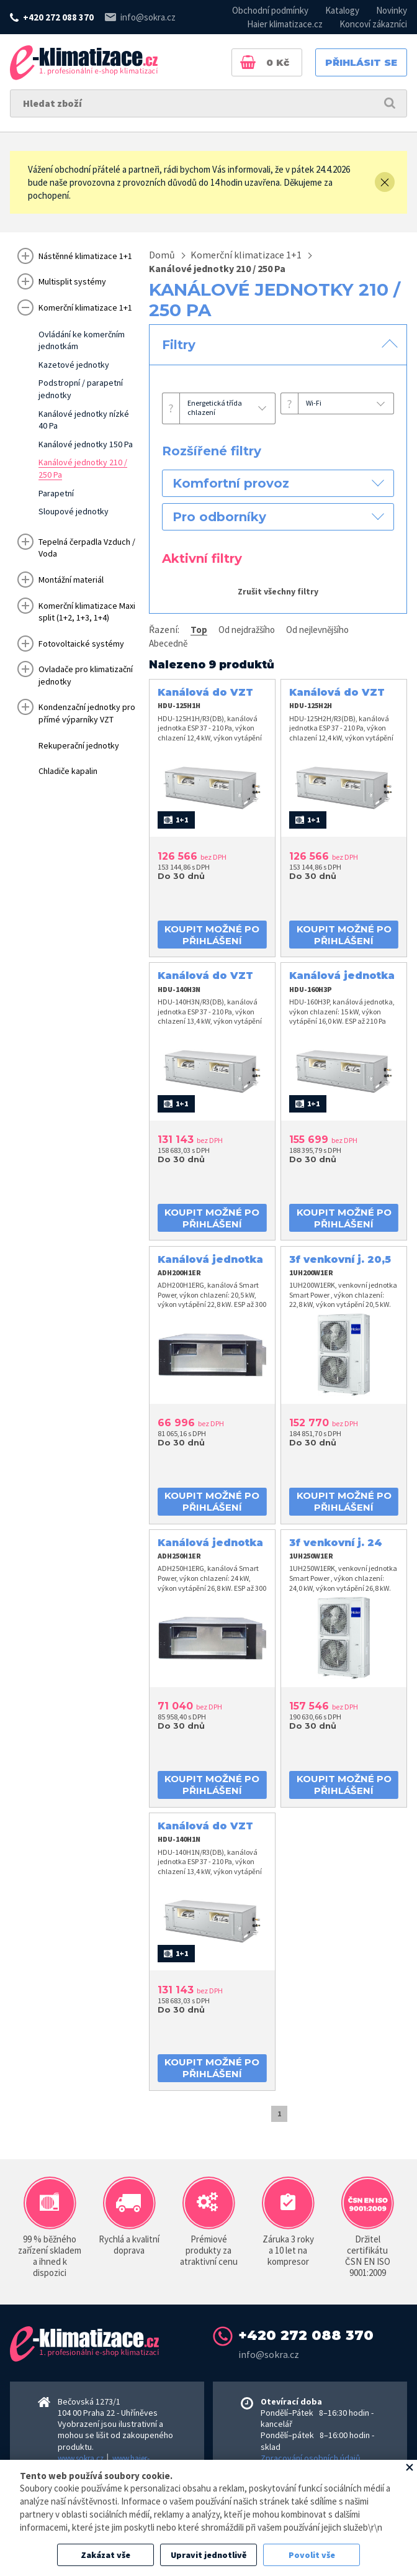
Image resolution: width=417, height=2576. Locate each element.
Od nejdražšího (246, 629)
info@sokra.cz (148, 17)
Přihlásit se (361, 62)
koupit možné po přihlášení (211, 935)
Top (199, 629)
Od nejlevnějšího (317, 629)
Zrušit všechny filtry (278, 591)
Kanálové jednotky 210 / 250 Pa (217, 268)
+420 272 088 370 (58, 17)
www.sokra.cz (81, 2458)
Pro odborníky (219, 516)
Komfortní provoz (231, 483)
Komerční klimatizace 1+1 (246, 254)
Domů (162, 254)
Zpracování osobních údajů (311, 2458)
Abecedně (168, 643)
